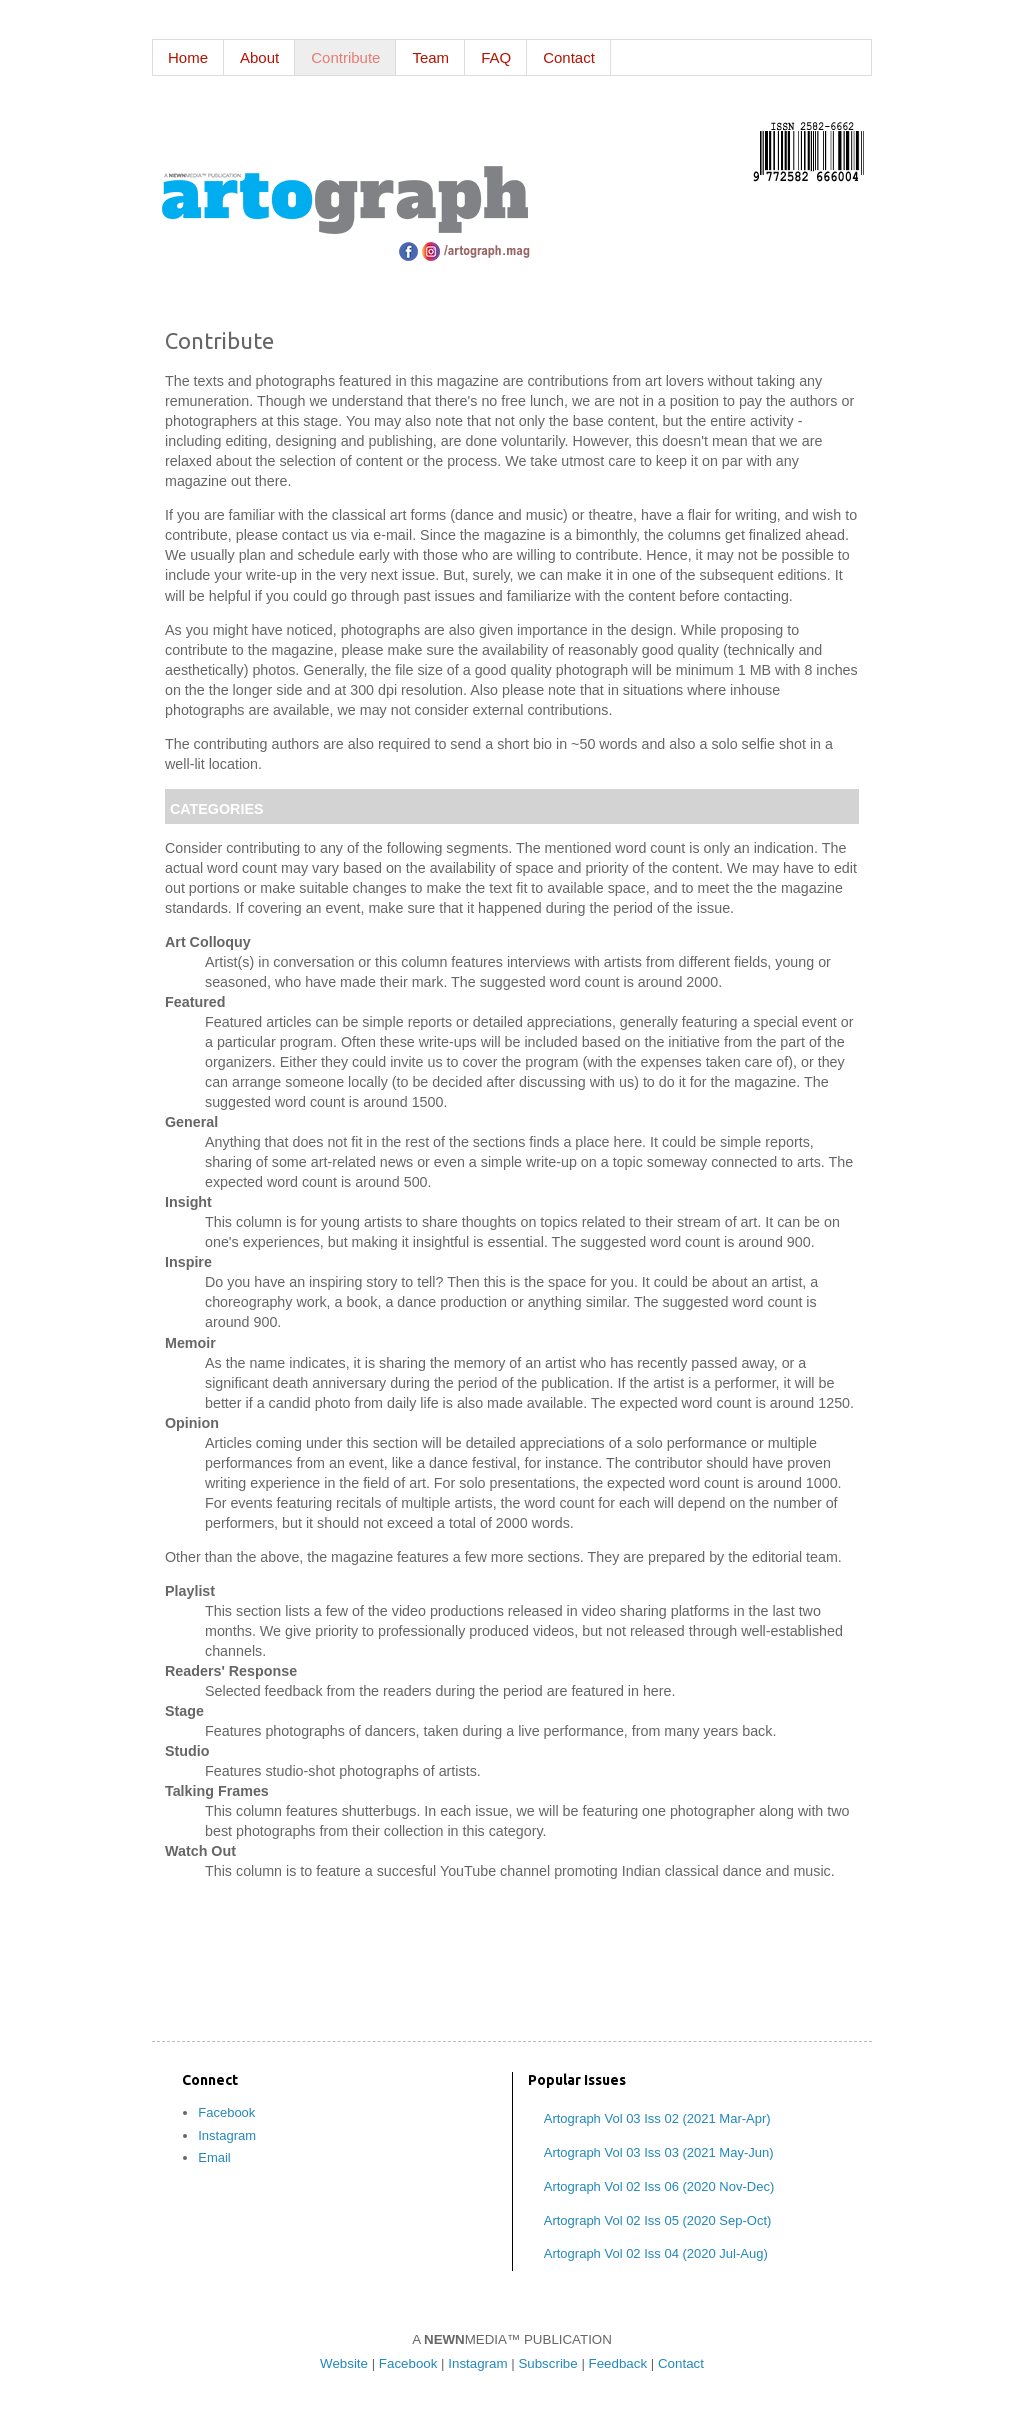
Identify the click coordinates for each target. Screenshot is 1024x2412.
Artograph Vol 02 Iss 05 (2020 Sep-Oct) (658, 2220)
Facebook (226, 2112)
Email (214, 2157)
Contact (569, 57)
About (259, 57)
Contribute (345, 57)
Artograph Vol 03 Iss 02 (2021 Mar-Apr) (657, 2118)
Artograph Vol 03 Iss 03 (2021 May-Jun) (659, 2152)
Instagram (227, 2135)
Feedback (618, 2363)
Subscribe (547, 2363)
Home (188, 57)
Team (430, 57)
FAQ (496, 57)
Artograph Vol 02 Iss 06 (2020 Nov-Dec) (659, 2186)
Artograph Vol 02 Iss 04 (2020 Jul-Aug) (656, 2253)
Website (344, 2363)
